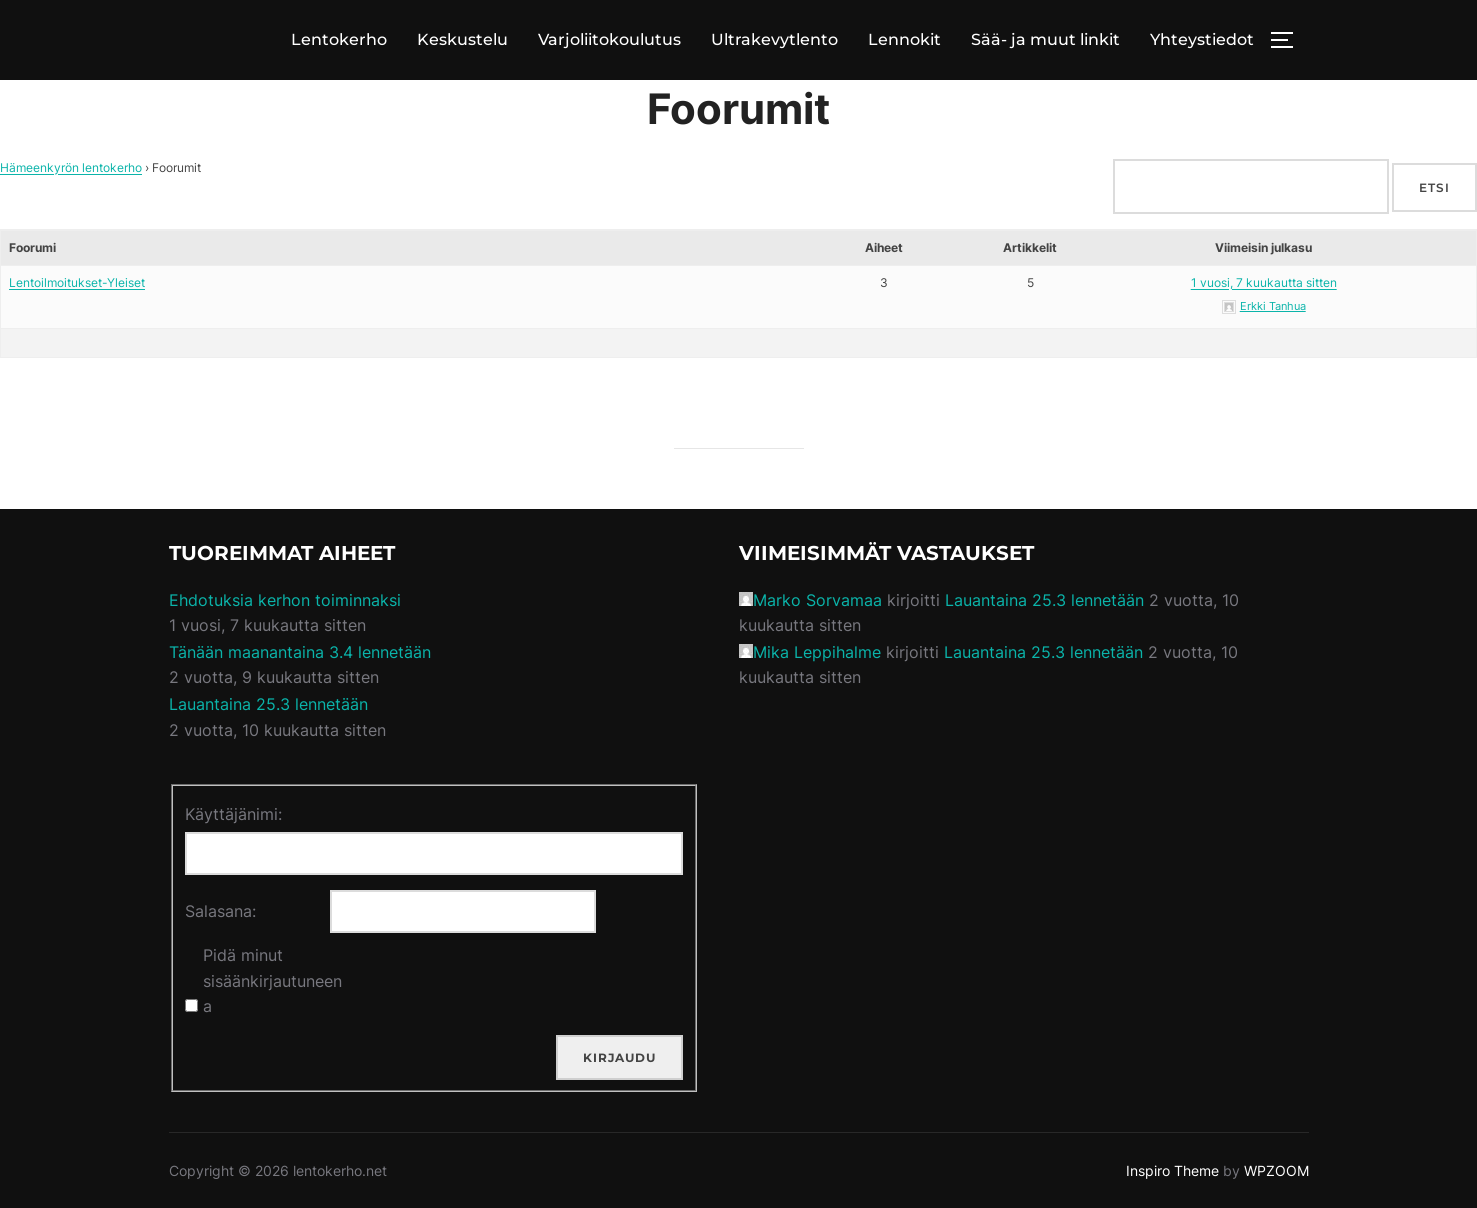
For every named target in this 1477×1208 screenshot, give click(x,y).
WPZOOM (1276, 1170)
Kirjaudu (619, 1057)
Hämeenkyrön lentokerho (71, 167)
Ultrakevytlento (774, 39)
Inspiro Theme (1172, 1170)
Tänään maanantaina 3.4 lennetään (300, 652)
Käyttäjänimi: (233, 814)
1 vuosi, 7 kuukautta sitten (1264, 282)
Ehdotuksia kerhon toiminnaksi (285, 600)
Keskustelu (462, 39)
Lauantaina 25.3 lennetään (268, 704)
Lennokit (904, 39)
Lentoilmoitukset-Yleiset (77, 282)
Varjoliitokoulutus (609, 39)
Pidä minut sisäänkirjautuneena (272, 980)
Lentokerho (339, 39)
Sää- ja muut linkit (1045, 39)
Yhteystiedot (1202, 39)
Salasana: (220, 911)
